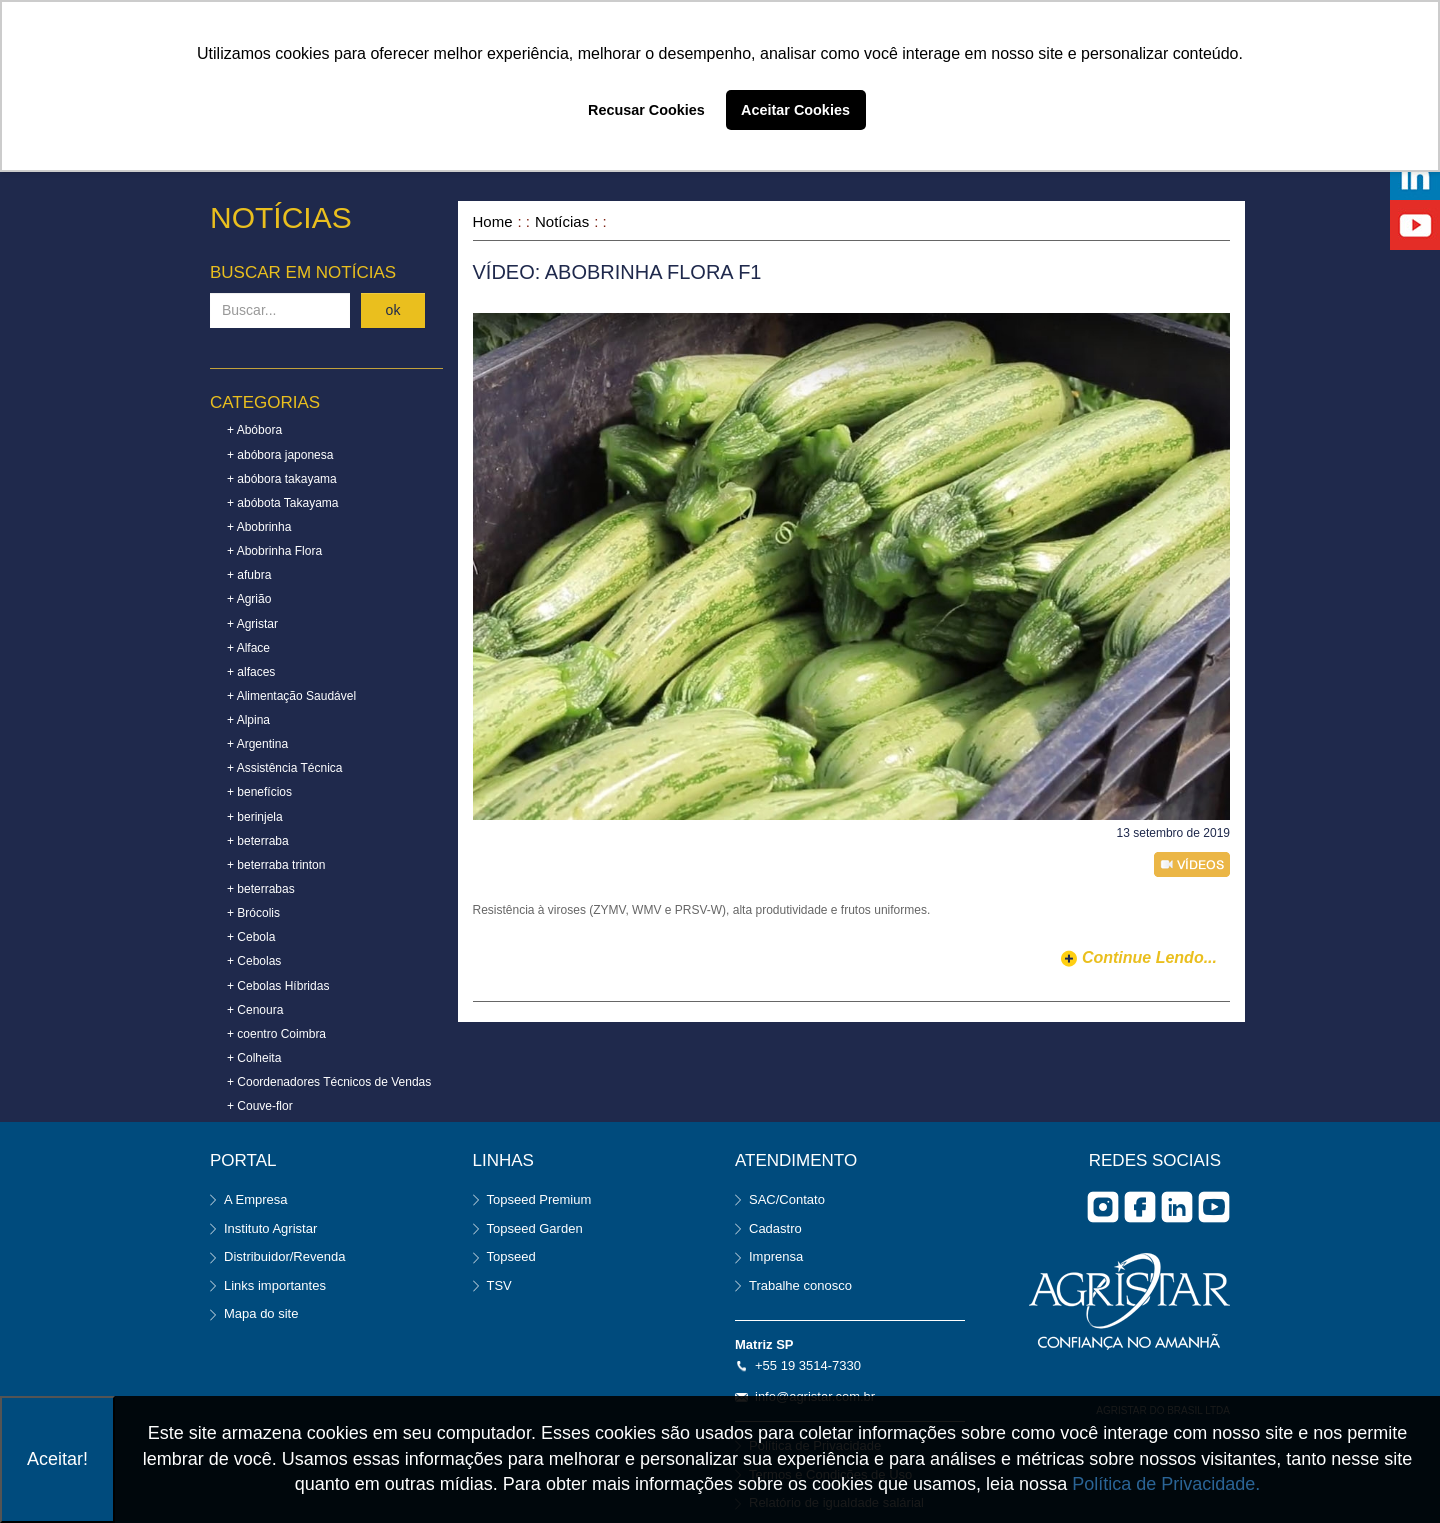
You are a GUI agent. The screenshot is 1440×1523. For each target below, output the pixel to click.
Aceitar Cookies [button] (795, 110)
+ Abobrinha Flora (274, 551)
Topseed (511, 1256)
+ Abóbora (254, 430)
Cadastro (775, 1228)
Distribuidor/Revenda (284, 1256)
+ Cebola (251, 937)
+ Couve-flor (260, 1106)
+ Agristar (252, 624)
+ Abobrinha (259, 527)
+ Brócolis (253, 913)
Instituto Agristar (270, 1228)
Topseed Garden (535, 1228)
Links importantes (275, 1285)
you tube (1214, 1207)
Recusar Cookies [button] (646, 110)
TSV (499, 1285)
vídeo (1192, 864)
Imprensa (776, 1256)
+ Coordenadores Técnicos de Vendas (329, 1082)
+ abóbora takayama (282, 479)
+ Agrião (249, 599)
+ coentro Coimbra (276, 1034)
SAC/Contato (787, 1199)
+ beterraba (258, 841)
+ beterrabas (261, 889)
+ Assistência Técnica (285, 768)
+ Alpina (248, 720)
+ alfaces (251, 672)
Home (493, 221)
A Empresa (256, 1199)
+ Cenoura (255, 1010)
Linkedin (1177, 1207)
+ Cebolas (254, 961)
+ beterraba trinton (276, 865)
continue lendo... (1149, 957)
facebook (1140, 1207)
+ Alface (248, 648)
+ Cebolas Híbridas (278, 986)
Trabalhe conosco (800, 1285)
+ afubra (249, 575)
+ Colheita (254, 1058)
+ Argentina (257, 744)
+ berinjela (255, 817)
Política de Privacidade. (1166, 1484)
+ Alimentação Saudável (291, 696)
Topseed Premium (539, 1199)
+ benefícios (259, 792)
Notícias (562, 221)
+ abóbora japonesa (280, 455)
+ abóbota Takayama (283, 503)
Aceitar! (57, 1459)
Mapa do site (261, 1313)
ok (393, 310)
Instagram (1103, 1207)
